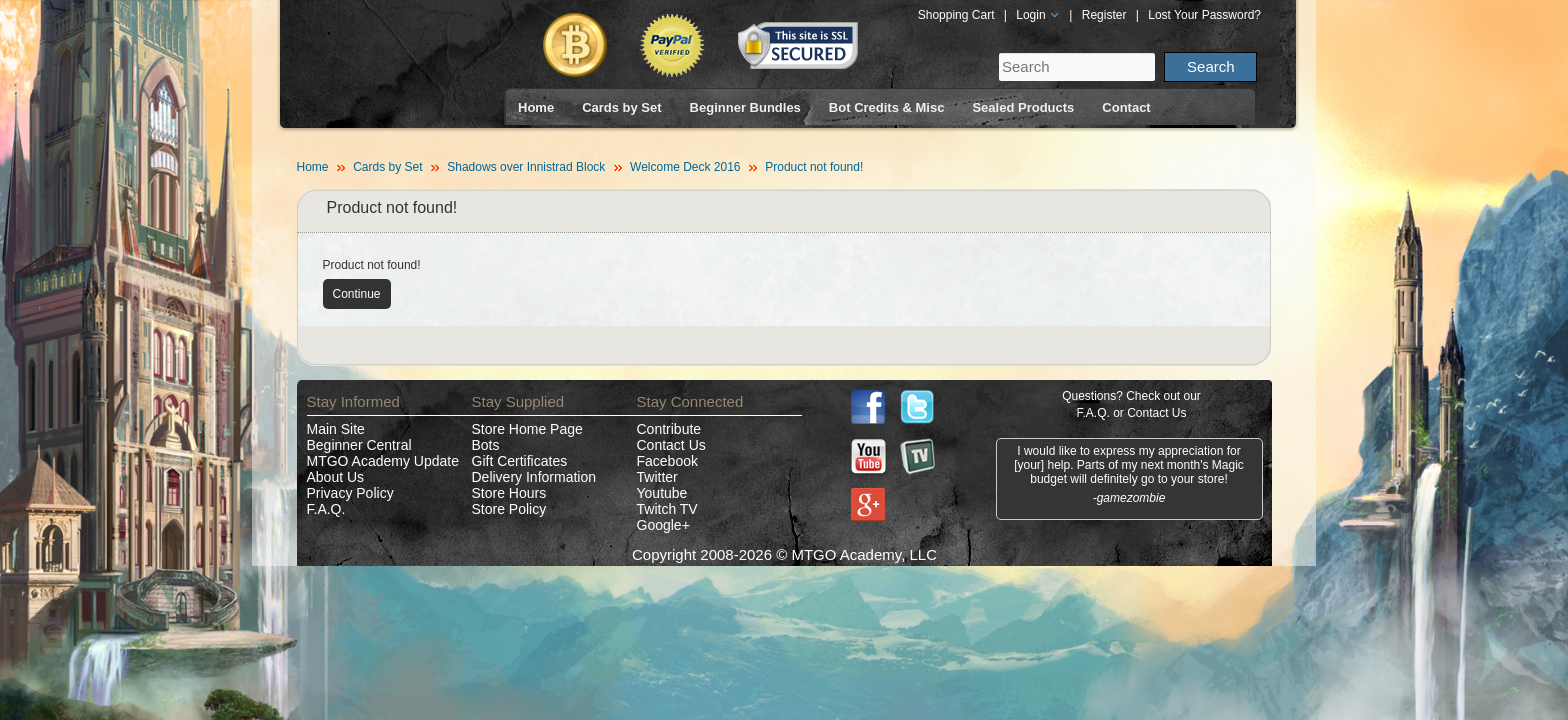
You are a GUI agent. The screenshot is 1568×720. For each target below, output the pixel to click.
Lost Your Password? (1204, 15)
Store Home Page (527, 429)
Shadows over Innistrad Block (526, 167)
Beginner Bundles (745, 107)
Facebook (667, 461)
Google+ (663, 525)
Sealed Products (1023, 107)
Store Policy (509, 509)
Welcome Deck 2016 (685, 167)
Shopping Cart (956, 15)
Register (1104, 15)
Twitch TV (667, 509)
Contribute (669, 429)
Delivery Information (534, 477)
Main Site (336, 429)
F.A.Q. (326, 509)
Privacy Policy (350, 493)
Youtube (662, 493)
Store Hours (509, 493)
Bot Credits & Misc (887, 107)
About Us (336, 477)
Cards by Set (621, 107)
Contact (1126, 107)
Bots (486, 445)
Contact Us (671, 445)
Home (536, 107)
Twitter (657, 477)
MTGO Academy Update (383, 461)
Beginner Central (359, 445)
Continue (357, 294)
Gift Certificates (520, 461)
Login (1038, 15)
